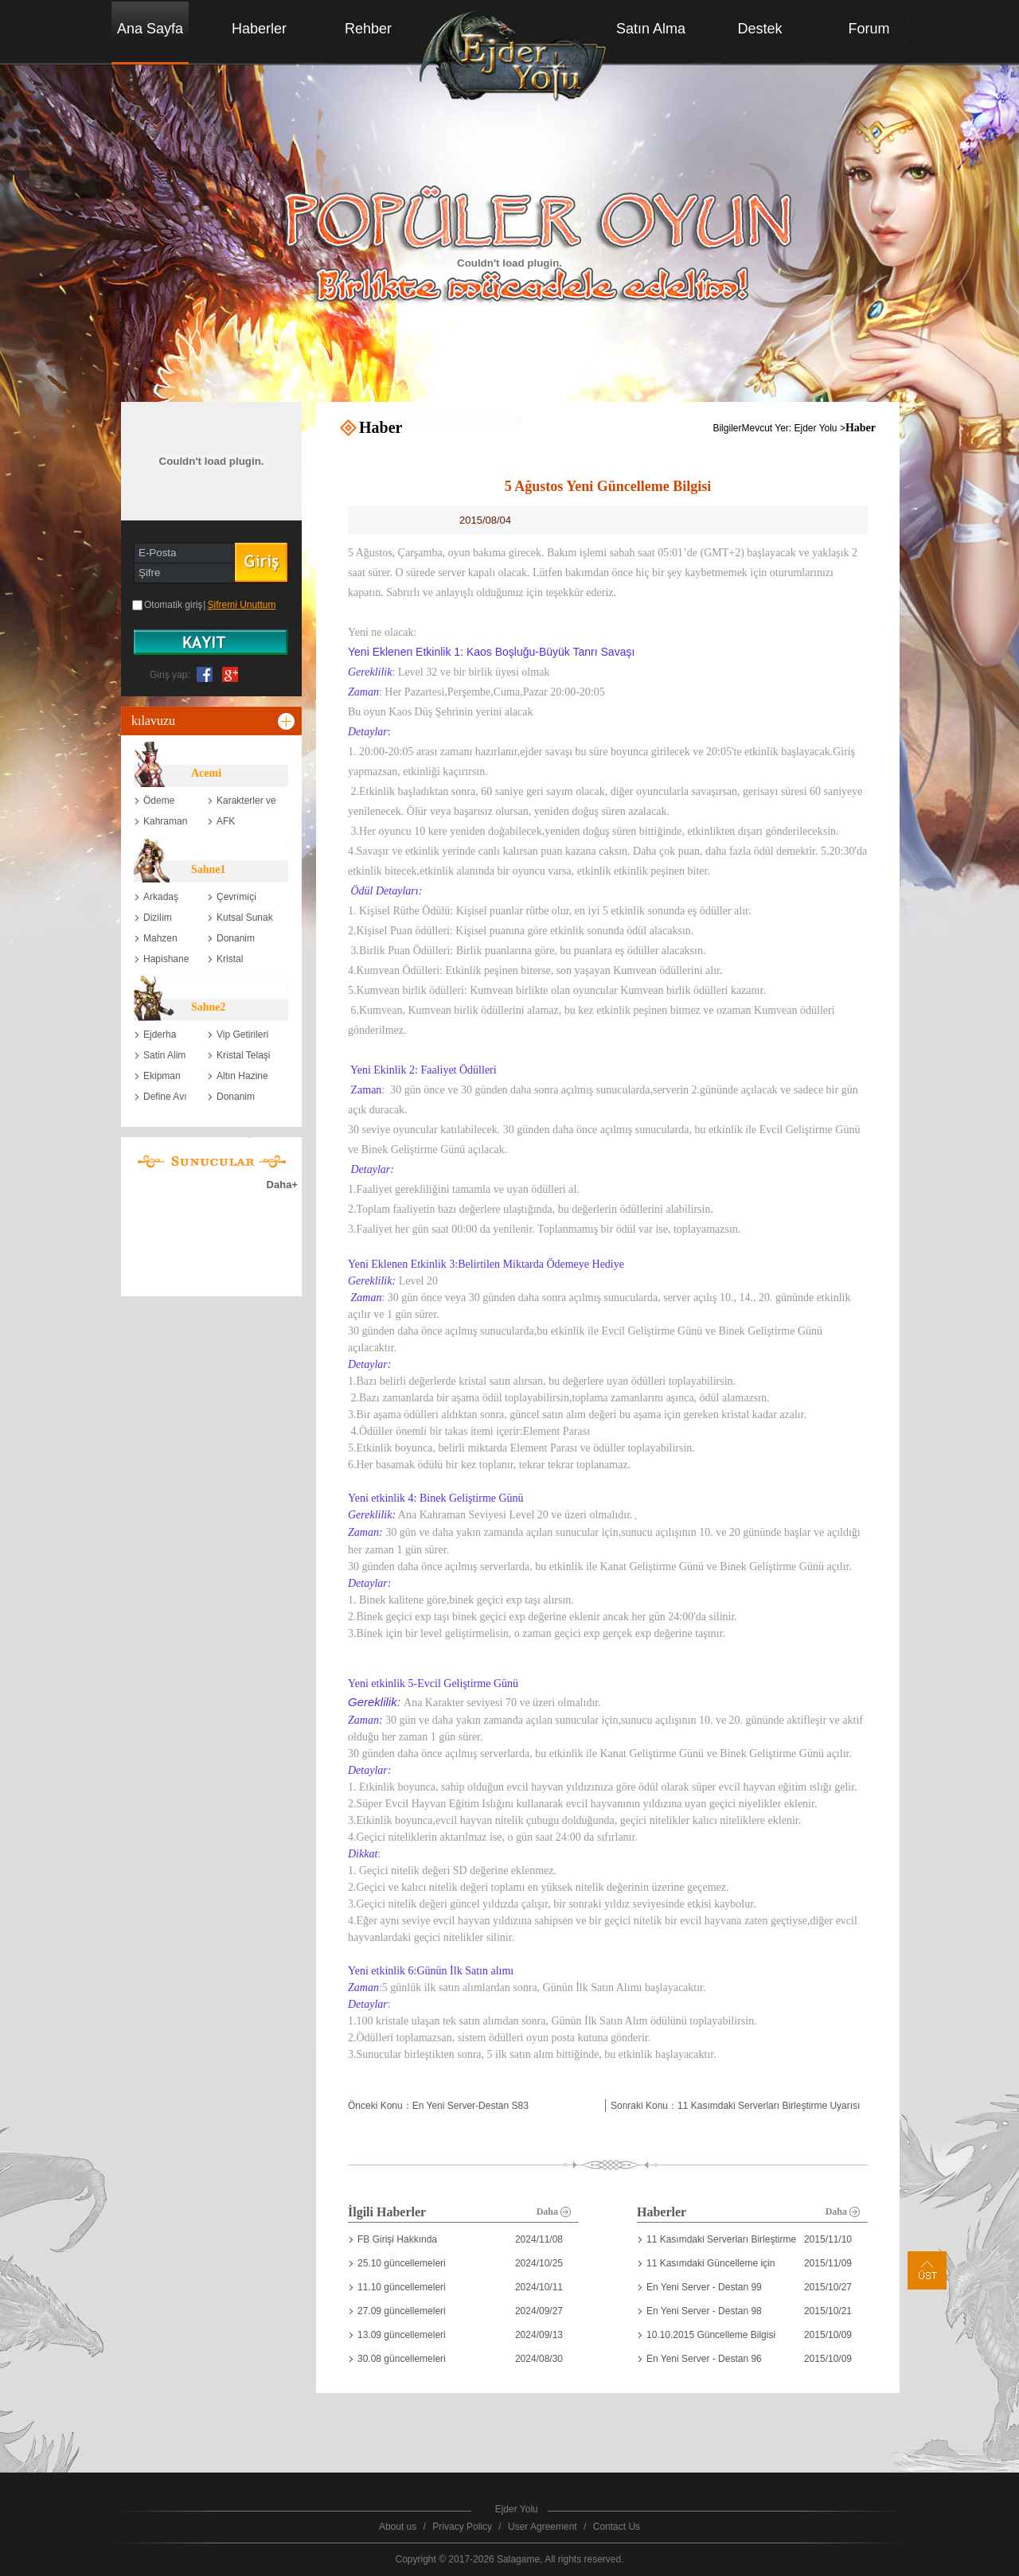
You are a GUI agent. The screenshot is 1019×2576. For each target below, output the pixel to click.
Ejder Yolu (816, 428)
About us (397, 2526)
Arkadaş (160, 896)
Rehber (368, 29)
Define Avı (164, 1096)
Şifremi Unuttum (241, 604)
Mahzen (160, 938)
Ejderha (159, 1034)
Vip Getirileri (242, 1034)
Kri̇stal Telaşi (243, 1055)
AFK (226, 821)
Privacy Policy (462, 2526)
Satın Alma (650, 29)
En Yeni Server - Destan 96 (704, 2358)
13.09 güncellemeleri (401, 2334)
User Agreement (542, 2526)
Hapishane (166, 959)
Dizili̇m (157, 917)
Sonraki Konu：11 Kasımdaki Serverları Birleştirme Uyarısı (735, 2105)
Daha (554, 2212)
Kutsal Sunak (245, 917)
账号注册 (211, 642)
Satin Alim (164, 1055)
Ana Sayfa (150, 29)
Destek (759, 29)
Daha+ (282, 1185)
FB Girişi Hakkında (397, 2239)
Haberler (259, 29)
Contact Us (616, 2526)
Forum (868, 29)
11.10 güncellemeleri (401, 2287)
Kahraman (165, 821)
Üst (927, 2270)
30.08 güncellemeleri (401, 2358)
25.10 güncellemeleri (401, 2263)
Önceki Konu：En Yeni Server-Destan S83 (438, 2105)
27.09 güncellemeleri (401, 2311)
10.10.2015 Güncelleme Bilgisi (710, 2334)
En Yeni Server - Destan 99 (704, 2287)
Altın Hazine (242, 1075)
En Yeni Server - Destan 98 (704, 2311)
